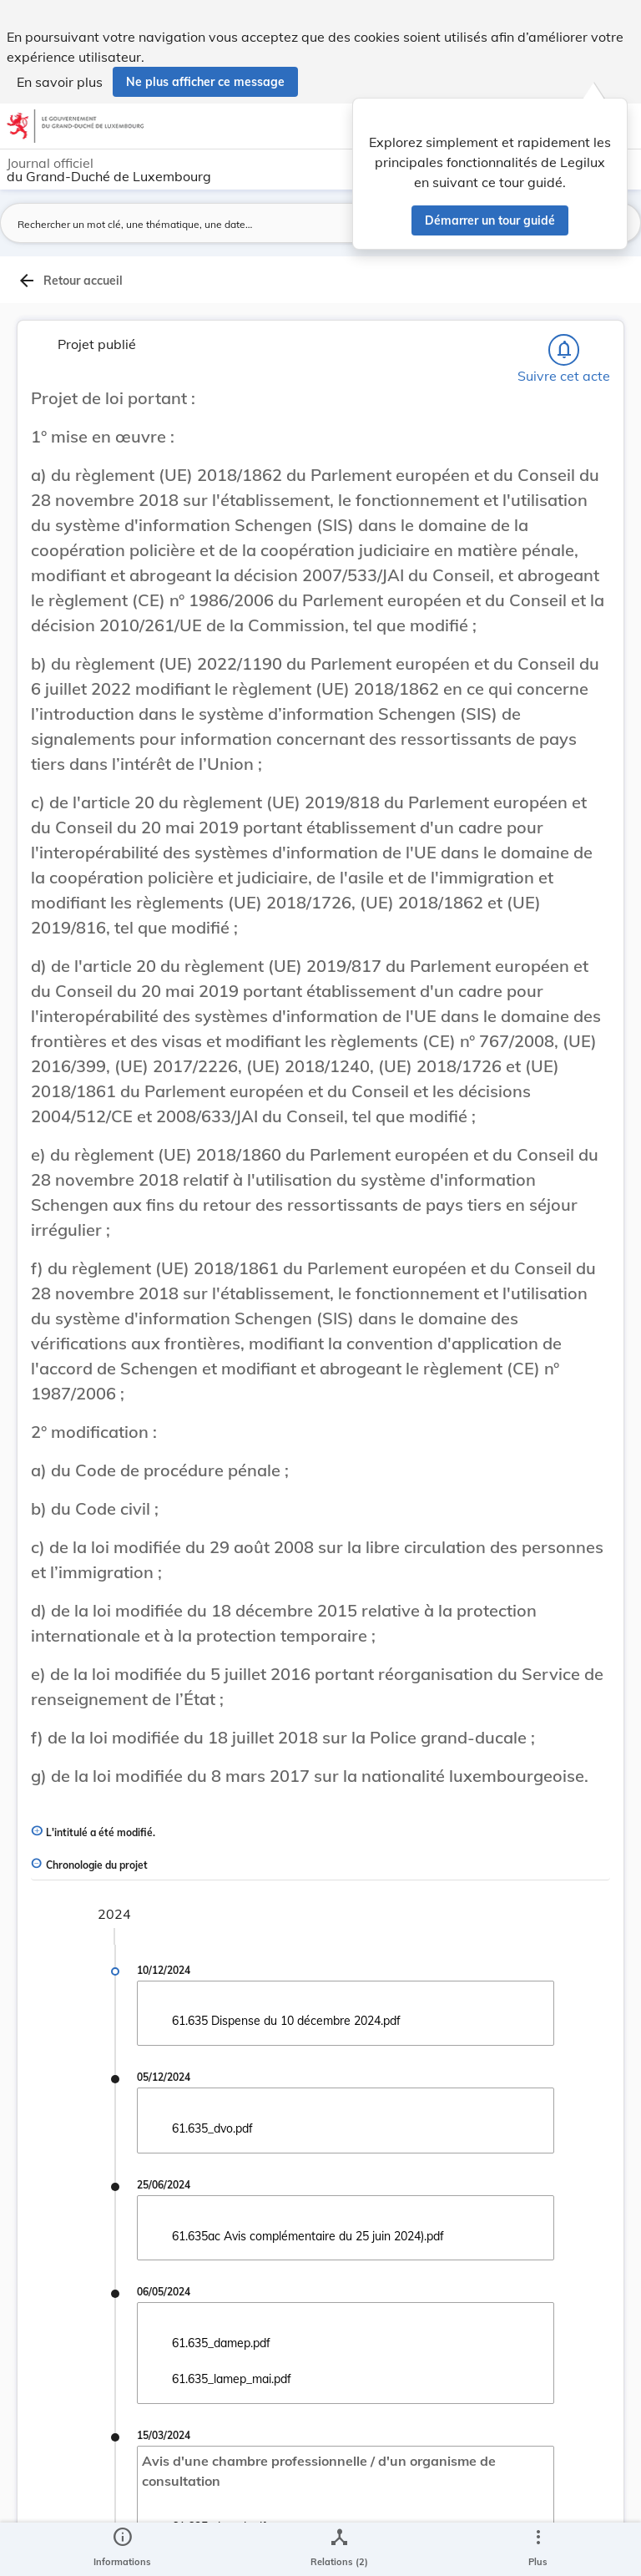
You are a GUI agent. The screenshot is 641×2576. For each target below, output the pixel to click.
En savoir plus (60, 81)
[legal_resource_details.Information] (122, 2549)
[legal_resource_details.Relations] (339, 2549)
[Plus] (537, 2549)
